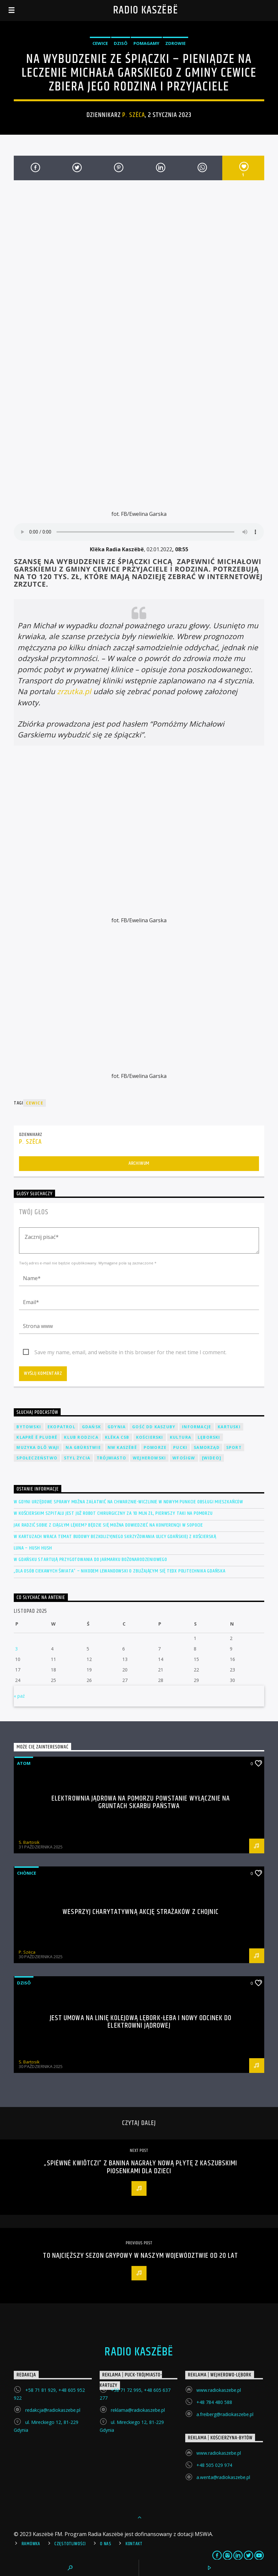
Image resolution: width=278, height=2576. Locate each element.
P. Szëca (133, 115)
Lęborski (209, 1437)
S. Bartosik (29, 1842)
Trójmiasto (111, 1458)
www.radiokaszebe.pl (218, 2390)
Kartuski (229, 1427)
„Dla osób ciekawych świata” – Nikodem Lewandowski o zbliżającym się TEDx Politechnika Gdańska (119, 1571)
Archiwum (139, 1163)
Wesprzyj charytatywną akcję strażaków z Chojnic (141, 1912)
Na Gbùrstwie (83, 1447)
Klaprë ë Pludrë (36, 1437)
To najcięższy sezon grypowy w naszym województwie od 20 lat (140, 2255)
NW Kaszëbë (122, 1447)
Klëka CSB (117, 1437)
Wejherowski (149, 1458)
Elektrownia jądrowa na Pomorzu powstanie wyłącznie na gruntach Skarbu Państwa (140, 1802)
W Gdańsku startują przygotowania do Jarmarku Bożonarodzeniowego (90, 1559)
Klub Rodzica (81, 1437)
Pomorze (155, 1447)
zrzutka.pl (74, 691)
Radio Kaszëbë (145, 10)
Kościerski (149, 1437)
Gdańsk (91, 1427)
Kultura (180, 1437)
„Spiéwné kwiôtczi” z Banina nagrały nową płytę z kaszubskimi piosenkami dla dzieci (140, 2167)
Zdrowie (175, 43)
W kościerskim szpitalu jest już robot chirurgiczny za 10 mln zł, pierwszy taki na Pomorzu (113, 1513)
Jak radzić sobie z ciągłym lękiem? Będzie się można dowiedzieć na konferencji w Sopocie (108, 1525)
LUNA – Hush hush (33, 1548)
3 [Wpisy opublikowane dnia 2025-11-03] (16, 1649)
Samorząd (207, 1447)
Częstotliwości (70, 2543)
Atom (23, 1763)
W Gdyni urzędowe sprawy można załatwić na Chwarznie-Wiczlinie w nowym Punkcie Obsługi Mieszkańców (128, 1502)
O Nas (105, 2543)
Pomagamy (146, 43)
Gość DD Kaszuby (153, 1427)
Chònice (26, 1873)
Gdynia (117, 1427)
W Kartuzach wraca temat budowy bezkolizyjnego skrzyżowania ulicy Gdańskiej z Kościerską (115, 1536)
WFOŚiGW (183, 1458)
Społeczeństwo (36, 1458)
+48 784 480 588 (214, 2402)
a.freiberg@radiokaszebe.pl (224, 2414)
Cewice (100, 43)
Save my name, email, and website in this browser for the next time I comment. (130, 1352)
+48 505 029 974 (214, 2465)
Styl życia (77, 1458)
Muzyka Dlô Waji (37, 1447)
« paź (19, 1696)
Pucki (180, 1447)
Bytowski (28, 1427)
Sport (234, 1447)
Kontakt (134, 2543)
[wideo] (211, 1458)
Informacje (196, 1427)
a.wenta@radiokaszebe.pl (223, 2477)
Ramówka (31, 2543)
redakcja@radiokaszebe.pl (52, 2410)
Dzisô (121, 43)
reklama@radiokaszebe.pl (138, 2410)
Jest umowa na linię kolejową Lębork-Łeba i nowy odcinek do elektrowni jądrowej (141, 2022)
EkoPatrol (61, 1427)
